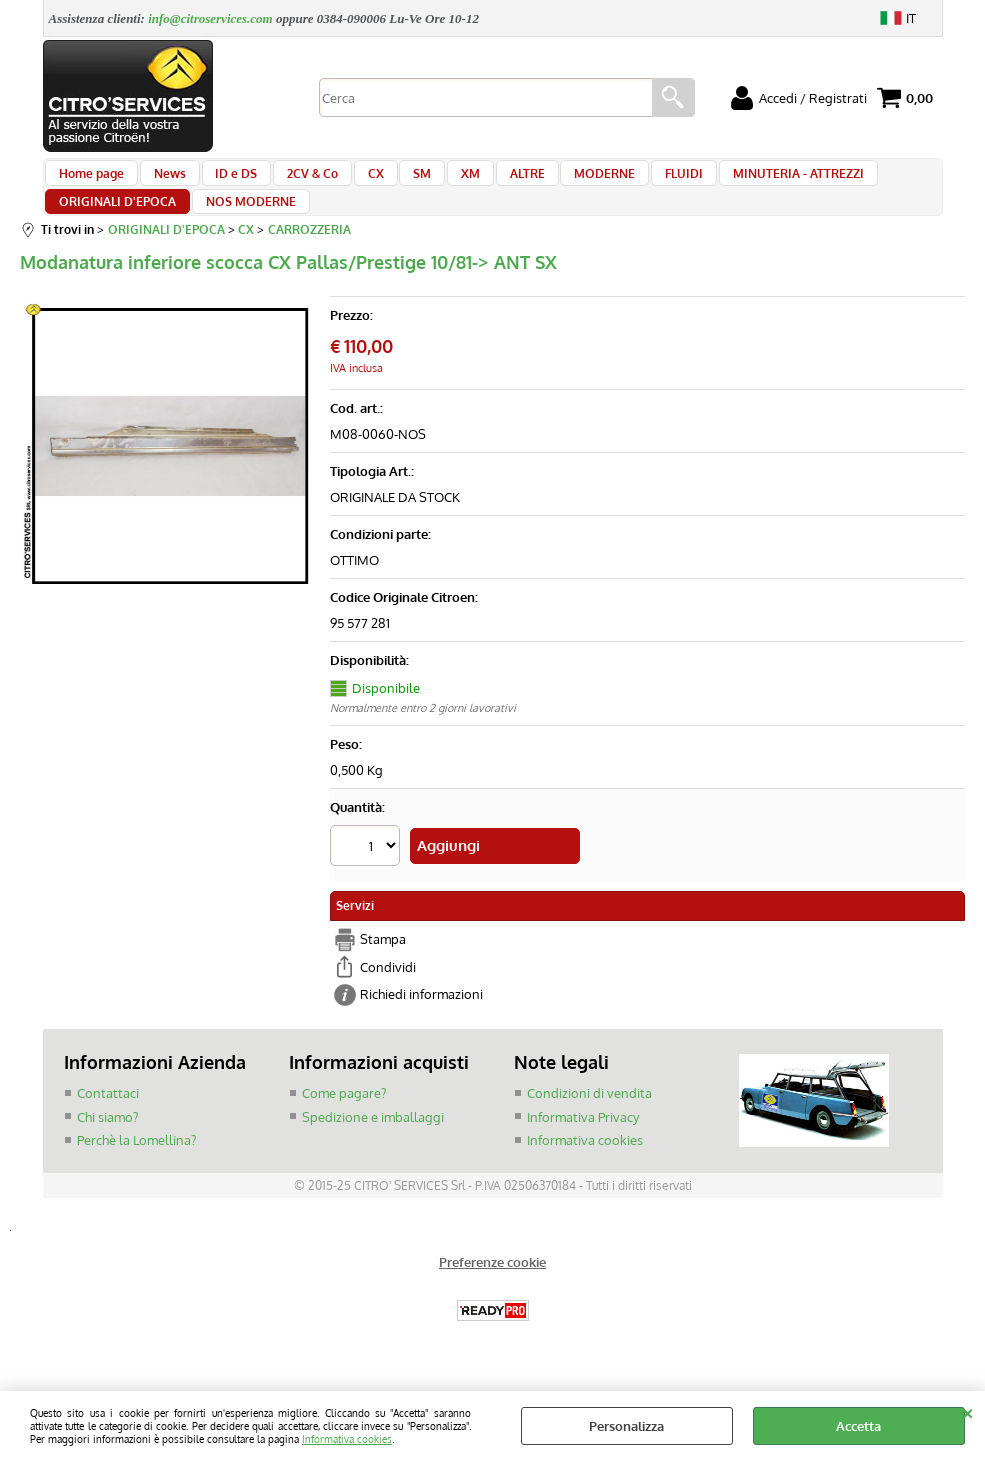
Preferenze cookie (492, 1292)
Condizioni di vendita (589, 1121)
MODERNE (559, 182)
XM (436, 182)
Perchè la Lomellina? (136, 1168)
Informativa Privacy (583, 1145)
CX (353, 182)
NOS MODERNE (245, 229)
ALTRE (487, 182)
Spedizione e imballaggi (373, 1145)
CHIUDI (967, 1411)
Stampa (383, 969)
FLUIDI (633, 182)
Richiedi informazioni (421, 1024)
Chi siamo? (107, 1145)
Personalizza (626, 1426)
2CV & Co (295, 182)
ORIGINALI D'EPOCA (117, 229)
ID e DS (225, 182)
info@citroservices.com (210, 18)
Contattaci (108, 1121)
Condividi (388, 996)
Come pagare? (344, 1121)
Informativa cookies (347, 1438)
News (164, 182)
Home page (91, 182)
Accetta (858, 1426)
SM (394, 182)
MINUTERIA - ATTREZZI (741, 182)
